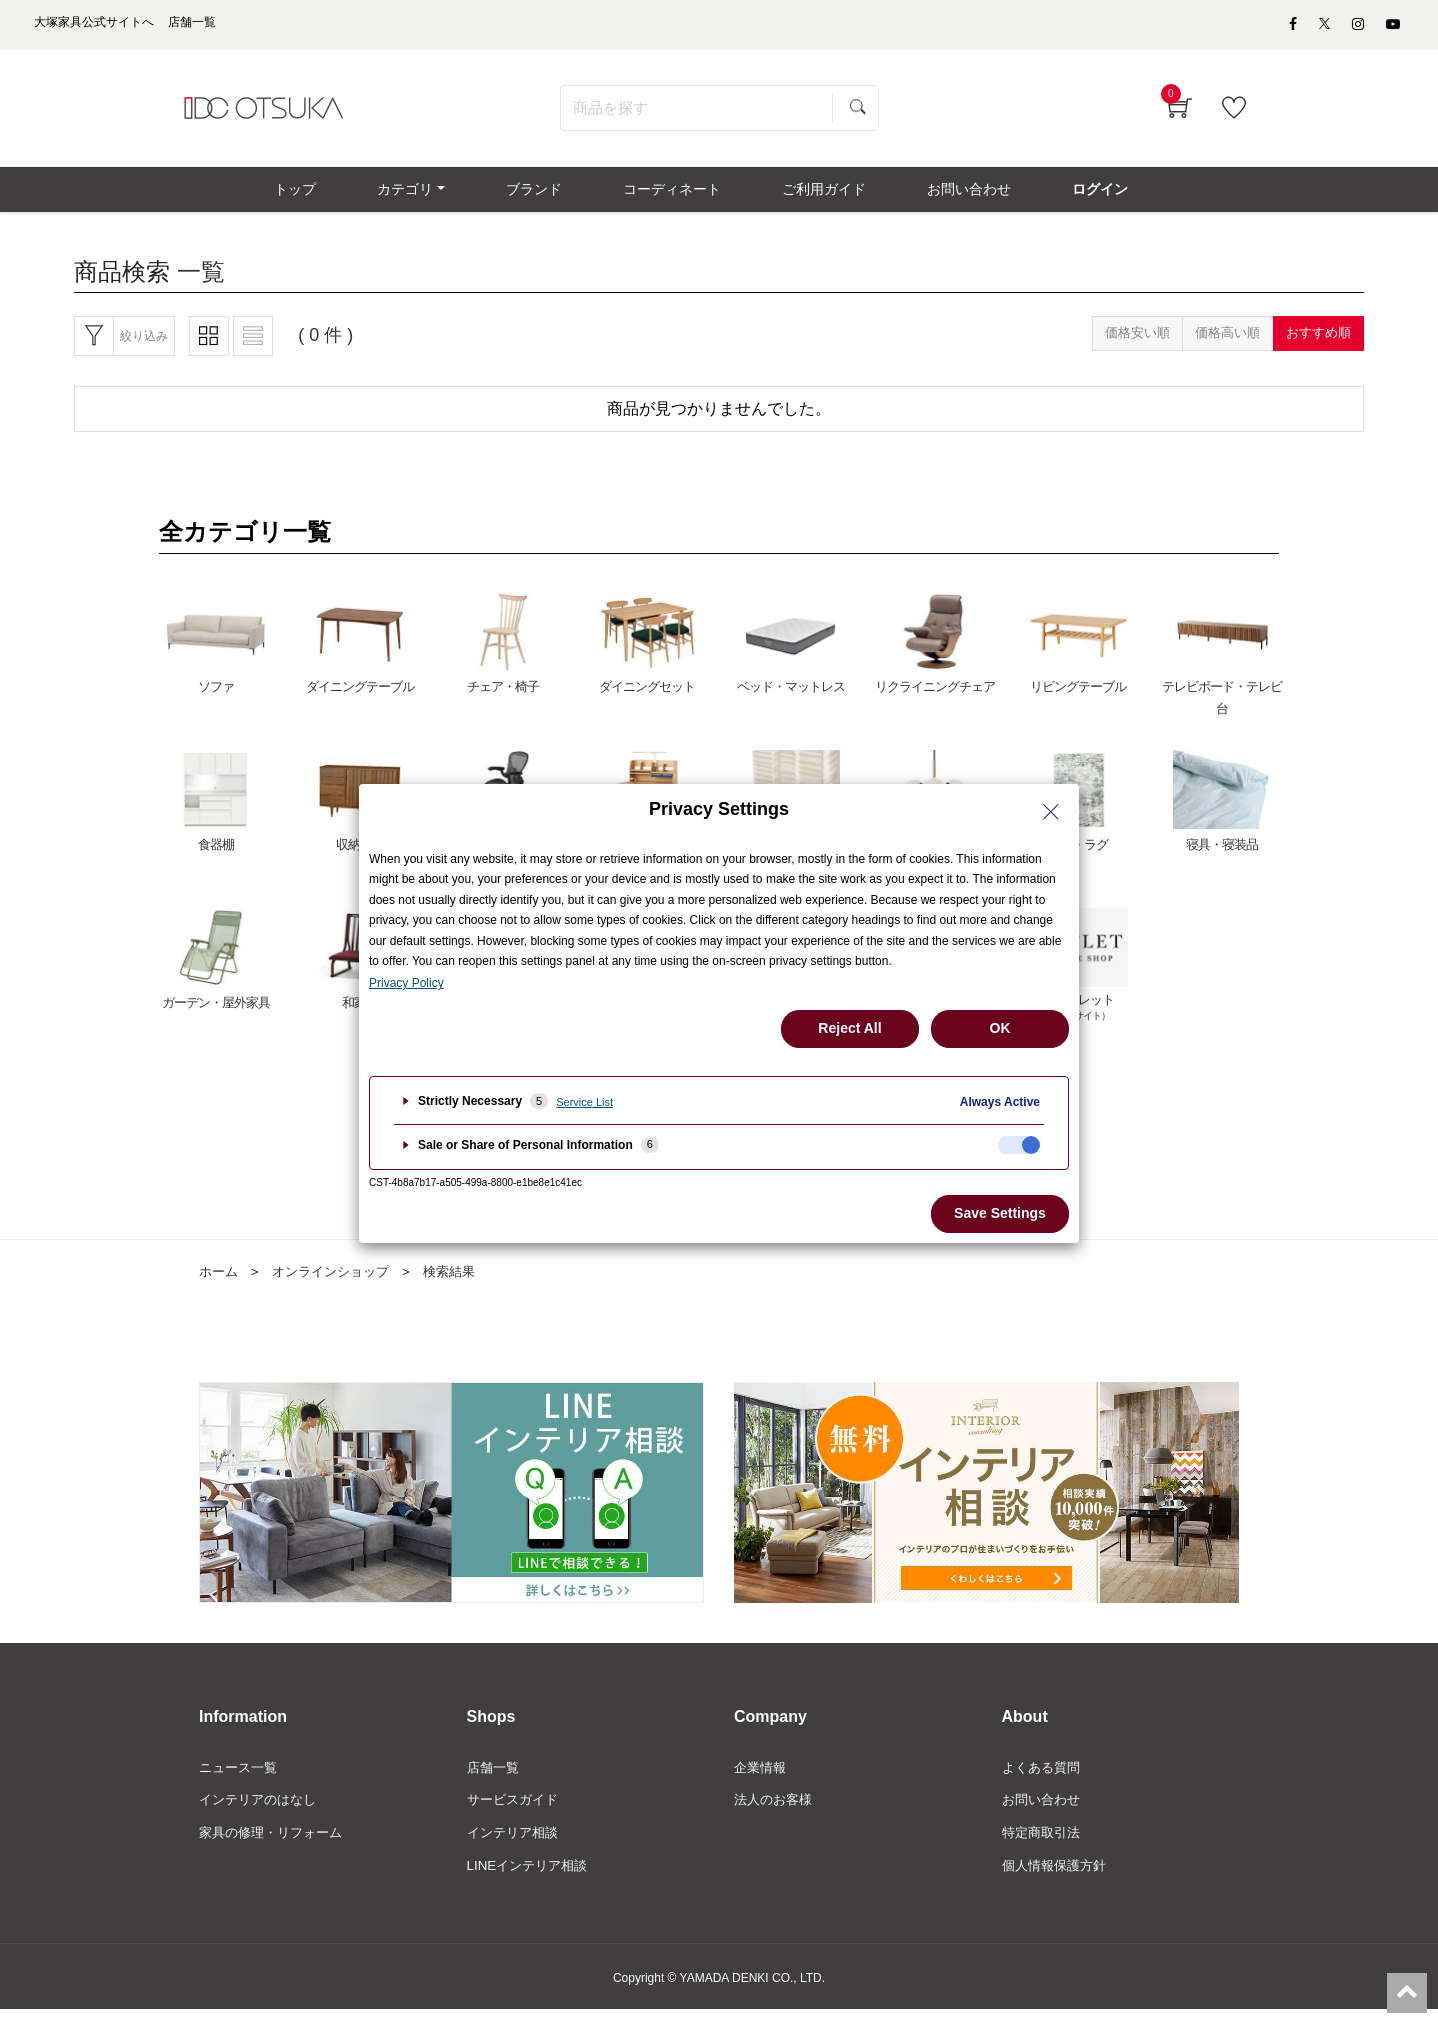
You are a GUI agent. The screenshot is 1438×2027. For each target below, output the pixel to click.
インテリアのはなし (262, 1816)
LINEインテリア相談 (531, 1883)
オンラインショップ (338, 1285)
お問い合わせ (1044, 1816)
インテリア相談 (516, 1849)
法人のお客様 (776, 1816)
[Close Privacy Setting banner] (1051, 812)
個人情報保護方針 (1058, 1883)
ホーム (220, 1285)
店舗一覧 (495, 1782)
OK (1000, 1028)
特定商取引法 (1044, 1849)
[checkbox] (1019, 1145)
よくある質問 (1044, 1782)
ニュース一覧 (241, 1782)
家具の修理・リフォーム (276, 1849)
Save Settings (1000, 1213)
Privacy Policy (406, 983)
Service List (584, 1102)
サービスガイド (516, 1816)
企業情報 (762, 1782)
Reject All (849, 1028)
